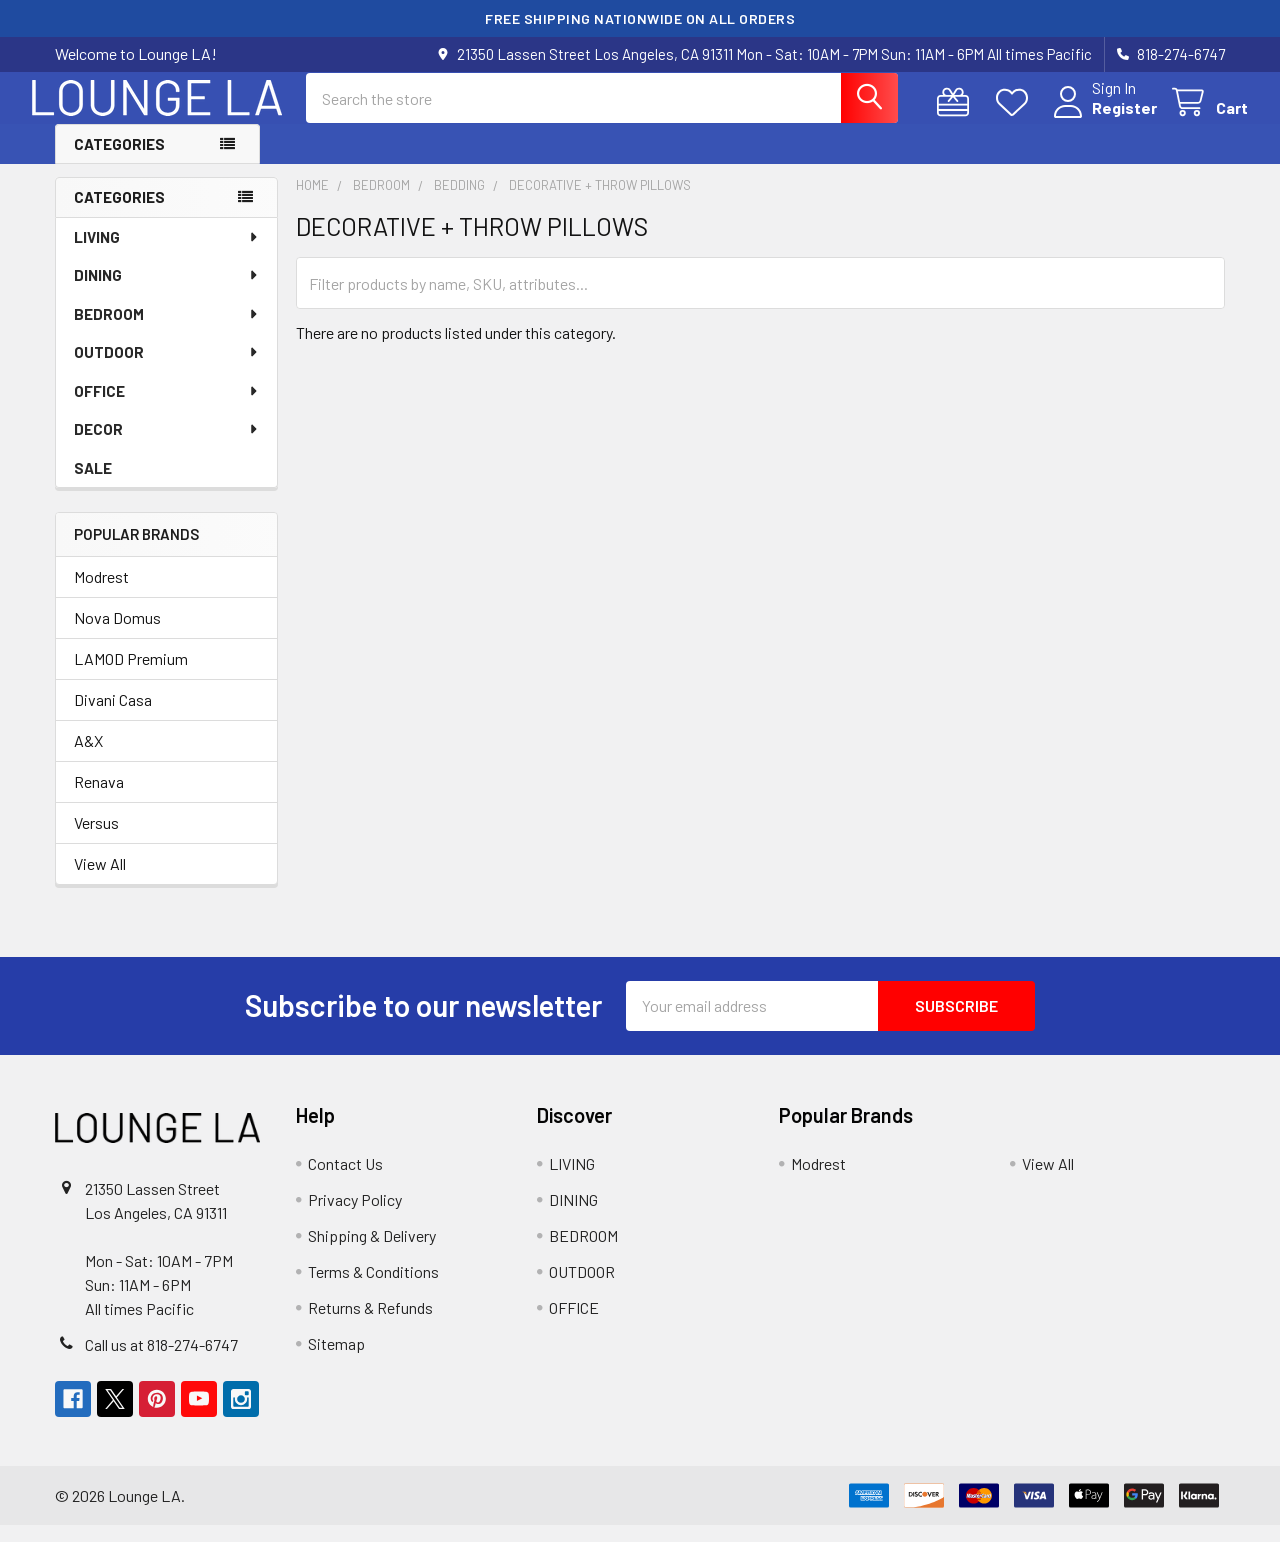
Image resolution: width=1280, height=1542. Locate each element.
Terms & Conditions (373, 1288)
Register (1101, 119)
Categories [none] (119, 214)
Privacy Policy (355, 1216)
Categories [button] (119, 161)
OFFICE (167, 408)
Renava (99, 798)
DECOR (167, 446)
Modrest (101, 593)
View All (100, 880)
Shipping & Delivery (372, 1252)
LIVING (167, 254)
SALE (93, 485)
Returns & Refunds (370, 1324)
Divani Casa (113, 716)
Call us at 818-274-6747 (161, 1361)
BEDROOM (167, 331)
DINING (167, 292)
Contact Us (345, 1180)
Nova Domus (117, 634)
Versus (96, 839)
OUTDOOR (167, 369)
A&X (88, 757)
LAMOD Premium (131, 675)
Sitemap (336, 1360)
